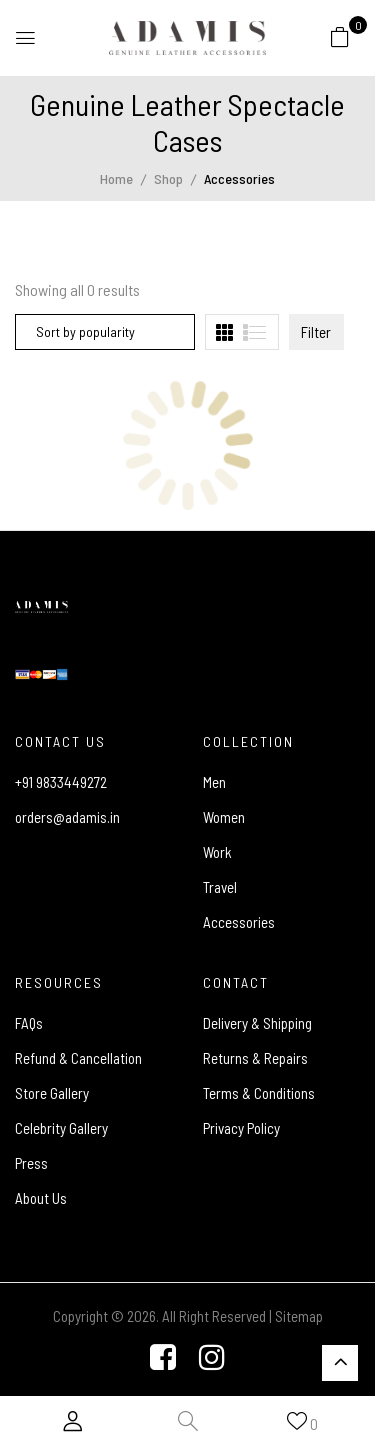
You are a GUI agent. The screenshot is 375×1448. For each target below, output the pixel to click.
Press (31, 1163)
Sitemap (299, 1316)
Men (214, 782)
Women (224, 817)
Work (217, 852)
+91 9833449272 (61, 782)
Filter (316, 332)
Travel (220, 887)
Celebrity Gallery (61, 1128)
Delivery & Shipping (257, 1023)
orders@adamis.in (67, 817)
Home (116, 178)
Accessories (239, 922)
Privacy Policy (241, 1128)
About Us (41, 1198)
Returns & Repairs (255, 1058)
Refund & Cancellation (78, 1058)
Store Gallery (52, 1093)
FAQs (29, 1023)
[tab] (224, 332)
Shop (168, 178)
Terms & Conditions (259, 1093)
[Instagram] (212, 1359)
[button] (340, 36)
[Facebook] (163, 1359)
